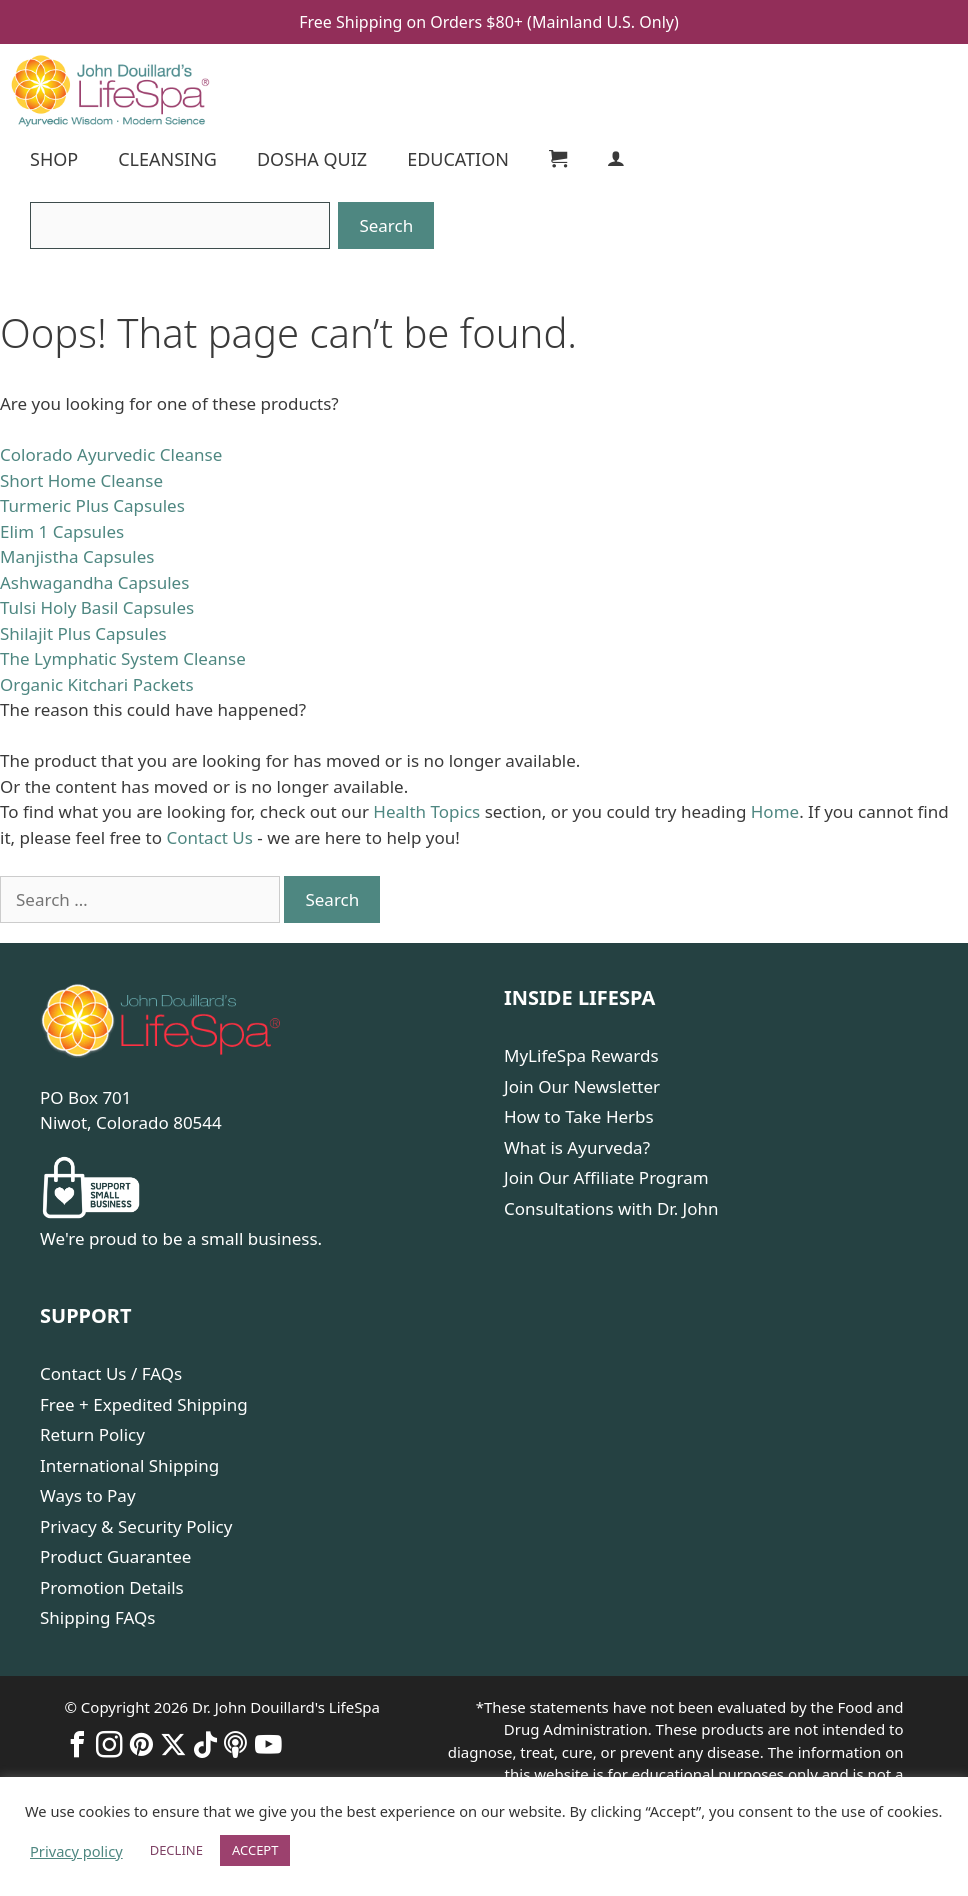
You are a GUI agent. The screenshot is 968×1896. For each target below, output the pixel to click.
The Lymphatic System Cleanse (123, 658)
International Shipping (129, 1465)
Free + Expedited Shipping (144, 1404)
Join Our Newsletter (582, 1086)
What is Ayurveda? (577, 1147)
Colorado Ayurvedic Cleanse (111, 454)
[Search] (180, 226)
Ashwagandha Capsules (94, 582)
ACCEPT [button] (255, 1850)
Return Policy (92, 1434)
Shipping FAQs (97, 1617)
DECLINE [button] (176, 1850)
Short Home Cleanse (81, 480)
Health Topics (426, 811)
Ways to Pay (88, 1495)
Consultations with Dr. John (611, 1208)
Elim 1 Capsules (62, 531)
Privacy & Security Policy (136, 1526)
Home (775, 811)
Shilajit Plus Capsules (83, 633)
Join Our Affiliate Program (606, 1177)
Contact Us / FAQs (111, 1373)
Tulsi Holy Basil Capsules (97, 607)
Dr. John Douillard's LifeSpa (286, 1707)
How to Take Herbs (579, 1116)
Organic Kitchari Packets (97, 684)
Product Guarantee (115, 1556)
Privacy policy (76, 1851)
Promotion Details (112, 1587)
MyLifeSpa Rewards (581, 1055)
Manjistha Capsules (77, 556)
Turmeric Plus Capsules (92, 505)
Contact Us (209, 837)
